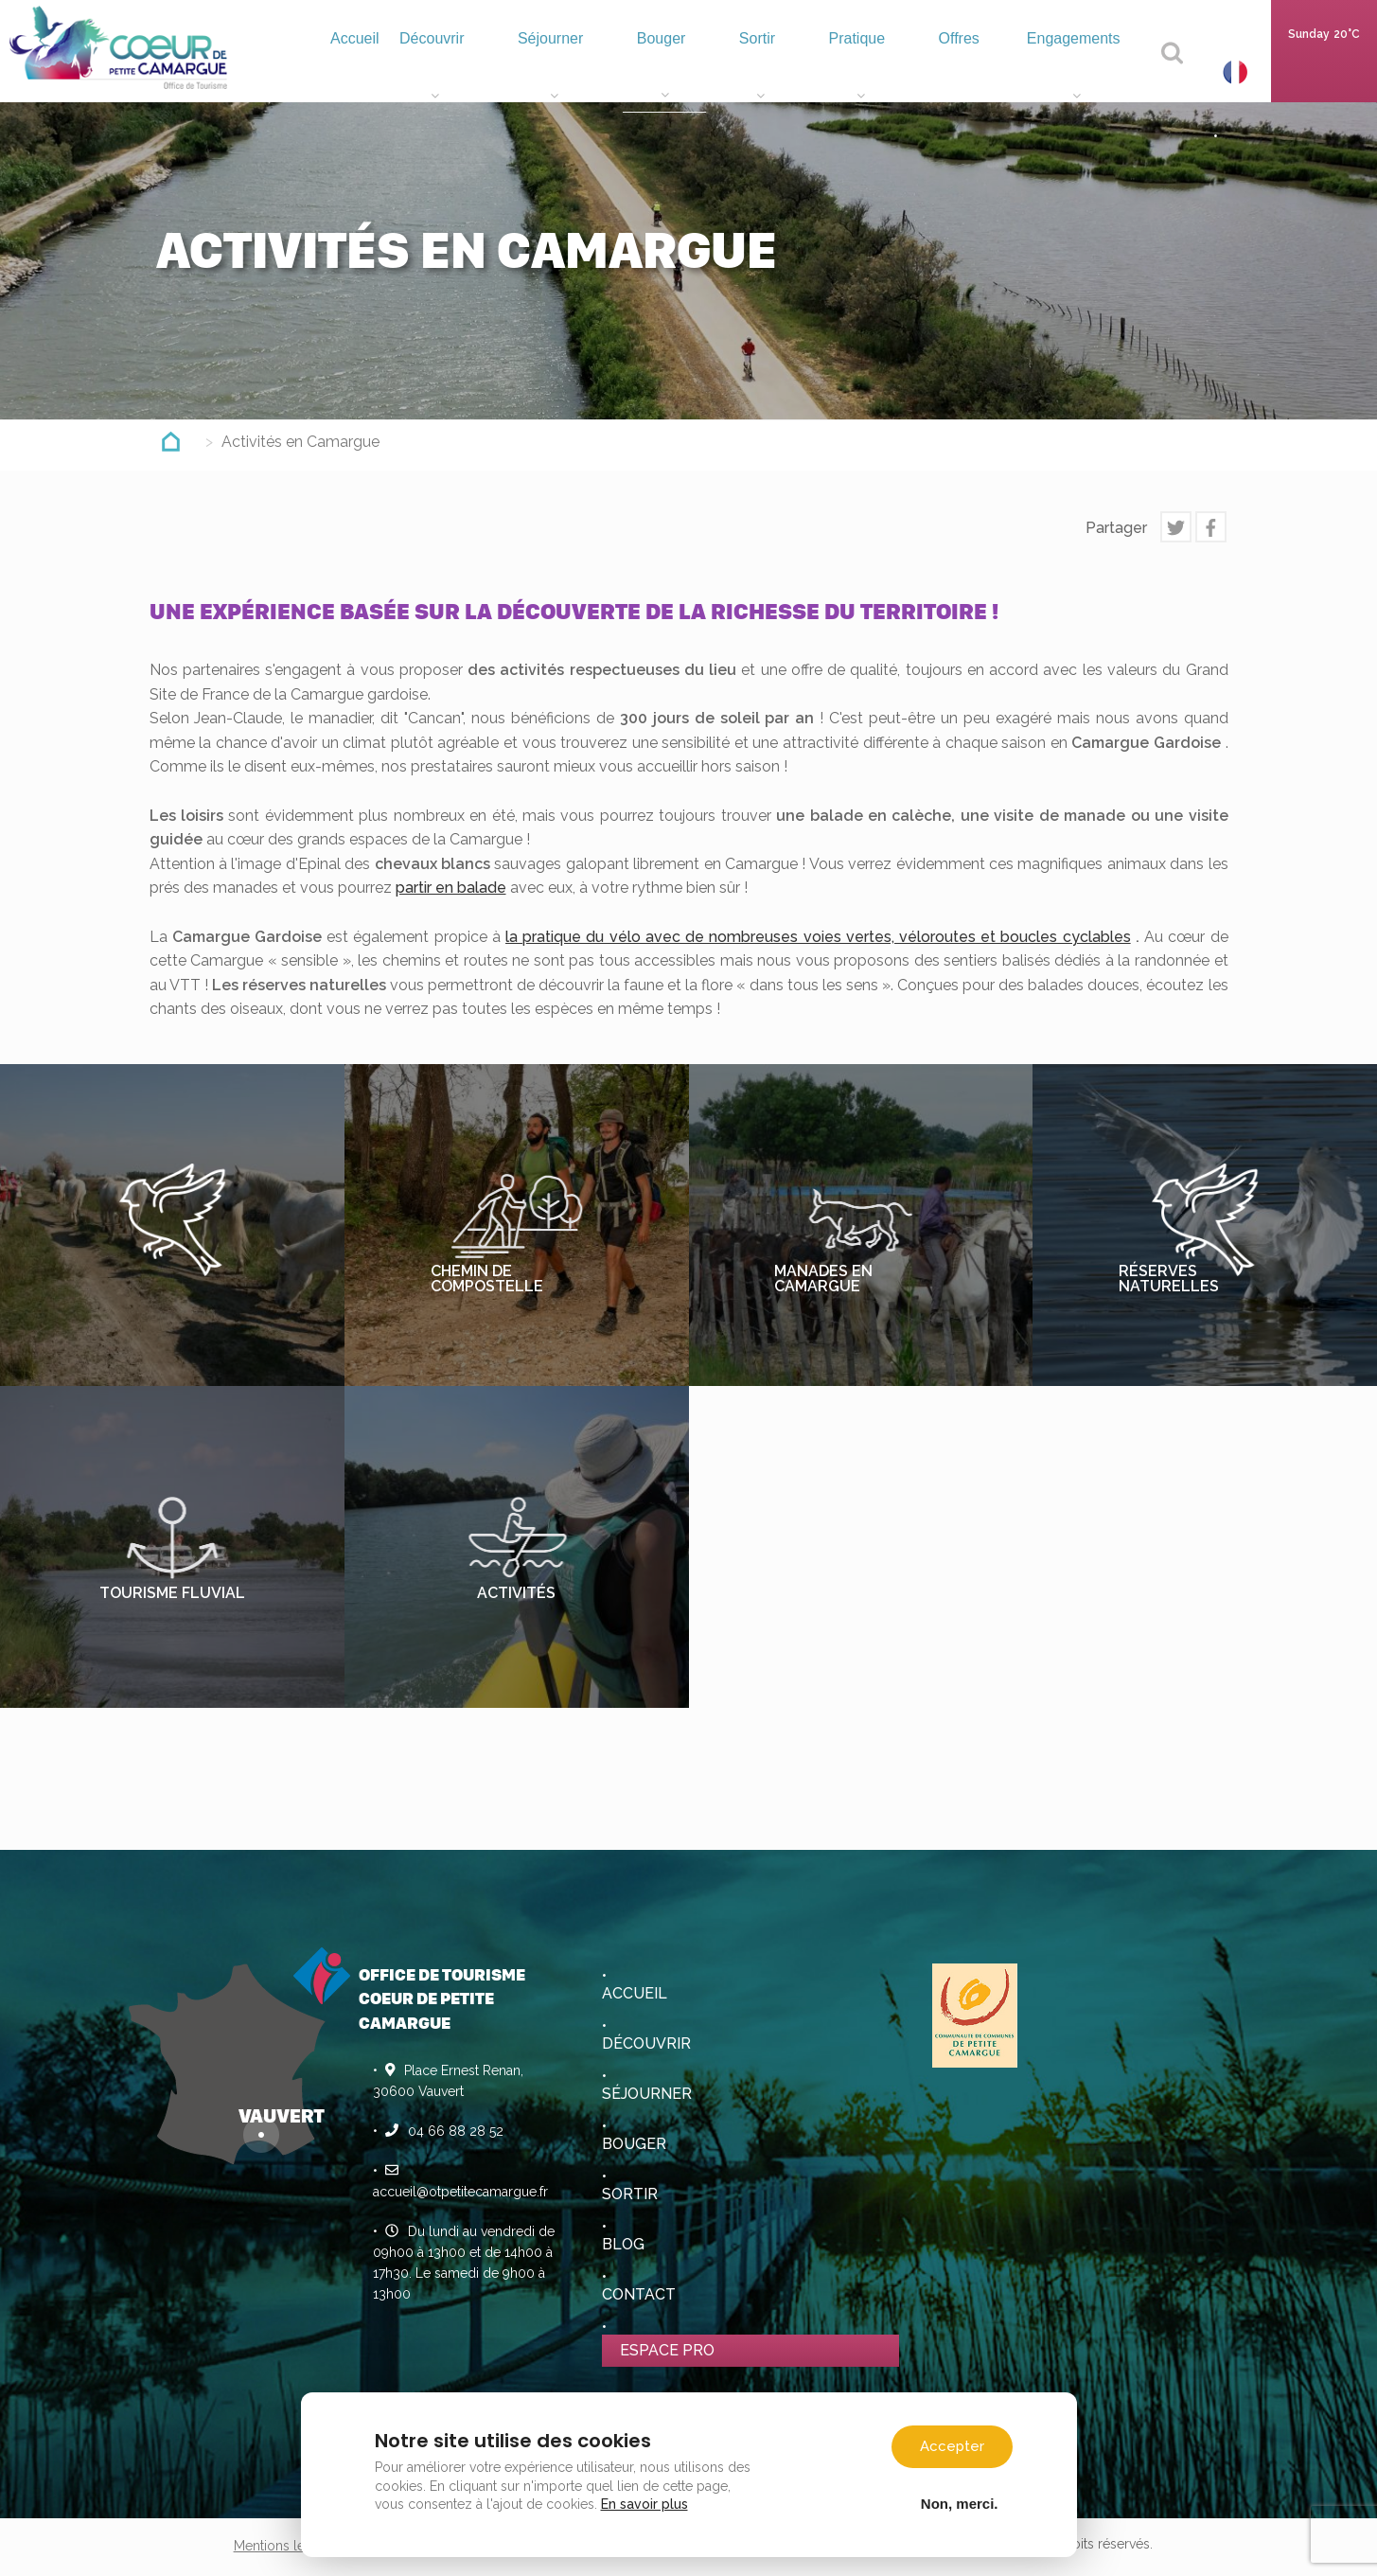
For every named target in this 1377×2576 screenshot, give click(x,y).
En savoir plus (644, 2504)
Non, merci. (959, 2503)
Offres (972, 71)
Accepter (952, 2446)
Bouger (705, 71)
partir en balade (451, 888)
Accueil (405, 66)
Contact (639, 2294)
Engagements (1079, 71)
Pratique (881, 71)
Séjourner (603, 71)
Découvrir (494, 71)
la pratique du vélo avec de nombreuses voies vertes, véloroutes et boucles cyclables (818, 937)
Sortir (791, 71)
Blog (623, 2244)
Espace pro (667, 2350)
